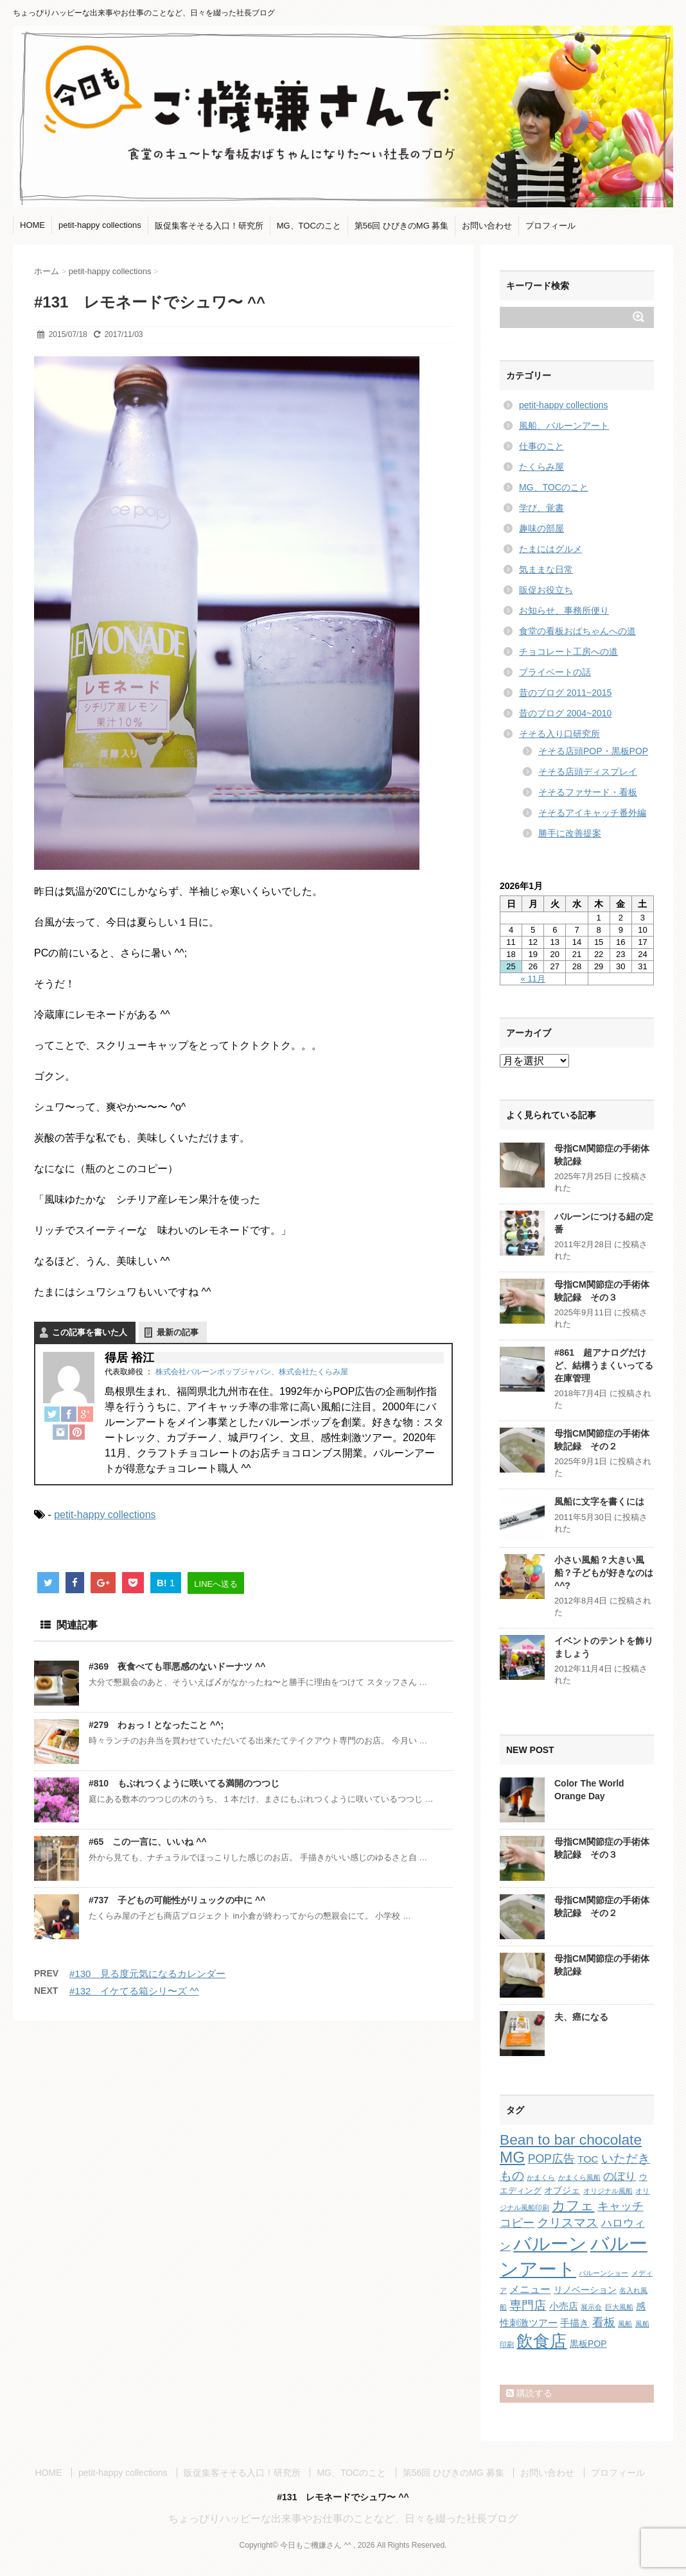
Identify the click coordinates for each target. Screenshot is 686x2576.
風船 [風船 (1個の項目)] (625, 2324)
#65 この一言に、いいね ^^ (148, 1842)
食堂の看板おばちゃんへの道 (577, 631)
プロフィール (550, 225)
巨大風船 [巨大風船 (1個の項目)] (619, 2307)
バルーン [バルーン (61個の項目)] (550, 2244)
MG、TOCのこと (309, 225)
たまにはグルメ (550, 549)
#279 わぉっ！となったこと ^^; (156, 1725)
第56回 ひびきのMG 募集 (402, 225)
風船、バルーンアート (564, 425)
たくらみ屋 (541, 467)
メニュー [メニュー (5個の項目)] (529, 2289)
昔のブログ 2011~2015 (565, 692)
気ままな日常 (546, 569)
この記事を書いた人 (89, 1332)
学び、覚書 (541, 508)
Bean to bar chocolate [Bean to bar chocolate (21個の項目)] (571, 2139)
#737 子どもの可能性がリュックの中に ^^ (177, 1900)
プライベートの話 (555, 672)
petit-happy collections (99, 225)
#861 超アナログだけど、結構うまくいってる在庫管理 (603, 1365)
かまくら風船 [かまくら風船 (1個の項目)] (579, 2177)
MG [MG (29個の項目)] (512, 2157)
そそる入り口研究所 (559, 734)
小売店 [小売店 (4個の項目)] (563, 2306)
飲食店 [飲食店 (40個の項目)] (541, 2341)
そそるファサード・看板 (587, 792)
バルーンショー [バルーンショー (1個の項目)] (603, 2273)
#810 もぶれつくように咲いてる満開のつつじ (184, 1783)
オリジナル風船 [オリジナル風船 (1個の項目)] (608, 2191)
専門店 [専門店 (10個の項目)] (527, 2305)
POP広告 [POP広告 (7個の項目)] (551, 2158)
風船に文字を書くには (599, 1501)
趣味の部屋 (541, 528)
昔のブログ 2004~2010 (565, 713)
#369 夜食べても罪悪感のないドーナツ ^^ (177, 1666)
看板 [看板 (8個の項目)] (603, 2322)
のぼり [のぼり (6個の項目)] (619, 2176)
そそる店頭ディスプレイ (587, 771)
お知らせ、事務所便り (564, 610)
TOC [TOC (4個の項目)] (587, 2159)
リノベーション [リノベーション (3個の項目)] (585, 2290)
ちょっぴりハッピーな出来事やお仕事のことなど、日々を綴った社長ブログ (343, 2518)
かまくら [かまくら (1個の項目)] (541, 2177)
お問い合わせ (487, 225)
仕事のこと (541, 446)
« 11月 (533, 978)
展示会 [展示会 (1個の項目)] (591, 2307)
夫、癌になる (581, 2017)
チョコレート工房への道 (568, 651)
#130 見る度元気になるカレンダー (147, 1973)
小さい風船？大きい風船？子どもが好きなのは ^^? (603, 1572)
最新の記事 (177, 1332)
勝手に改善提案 (569, 833)
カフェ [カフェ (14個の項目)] (573, 2205)
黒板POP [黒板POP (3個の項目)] (588, 2343)
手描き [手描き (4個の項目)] (574, 2322)
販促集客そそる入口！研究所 (209, 225)
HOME (32, 225)
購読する (529, 2393)
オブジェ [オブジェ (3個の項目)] (562, 2190)
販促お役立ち (546, 590)
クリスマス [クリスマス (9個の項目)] (567, 2222)
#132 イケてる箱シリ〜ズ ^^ (134, 1990)
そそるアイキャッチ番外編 (592, 813)
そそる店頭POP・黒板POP (593, 751)
